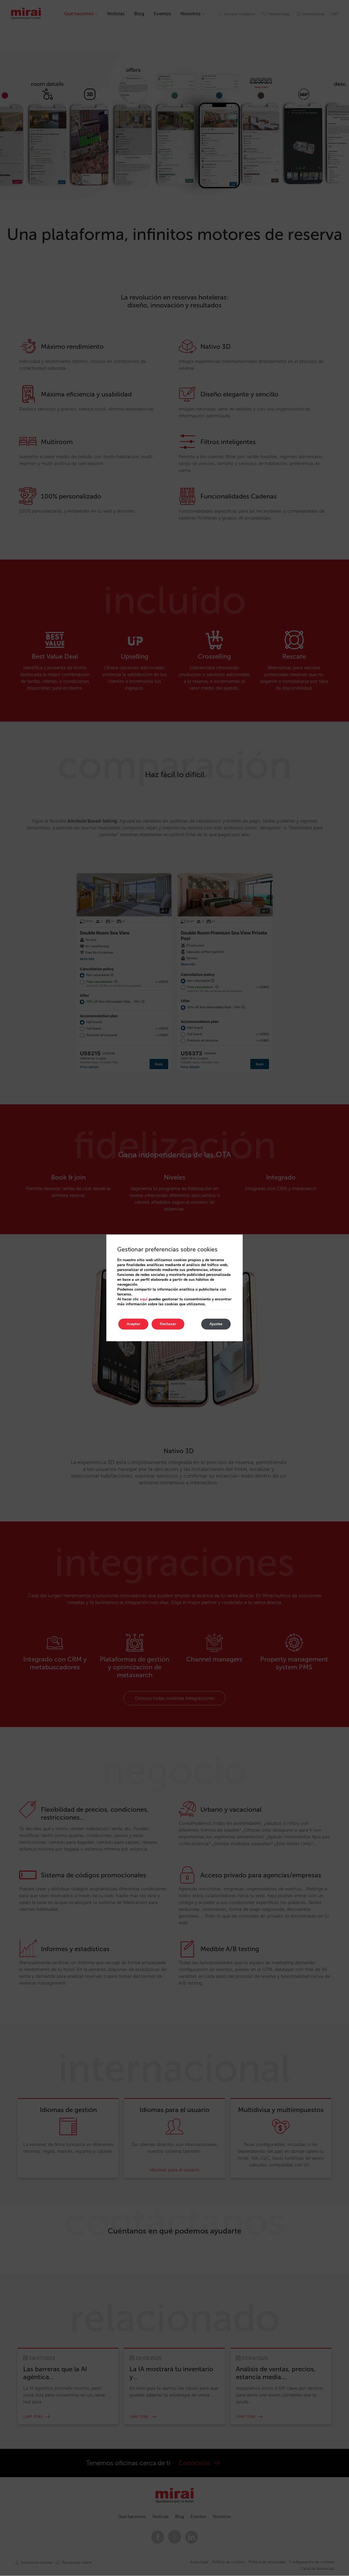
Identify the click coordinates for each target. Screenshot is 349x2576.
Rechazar (168, 1324)
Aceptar (133, 1324)
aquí (144, 1299)
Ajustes (215, 1324)
